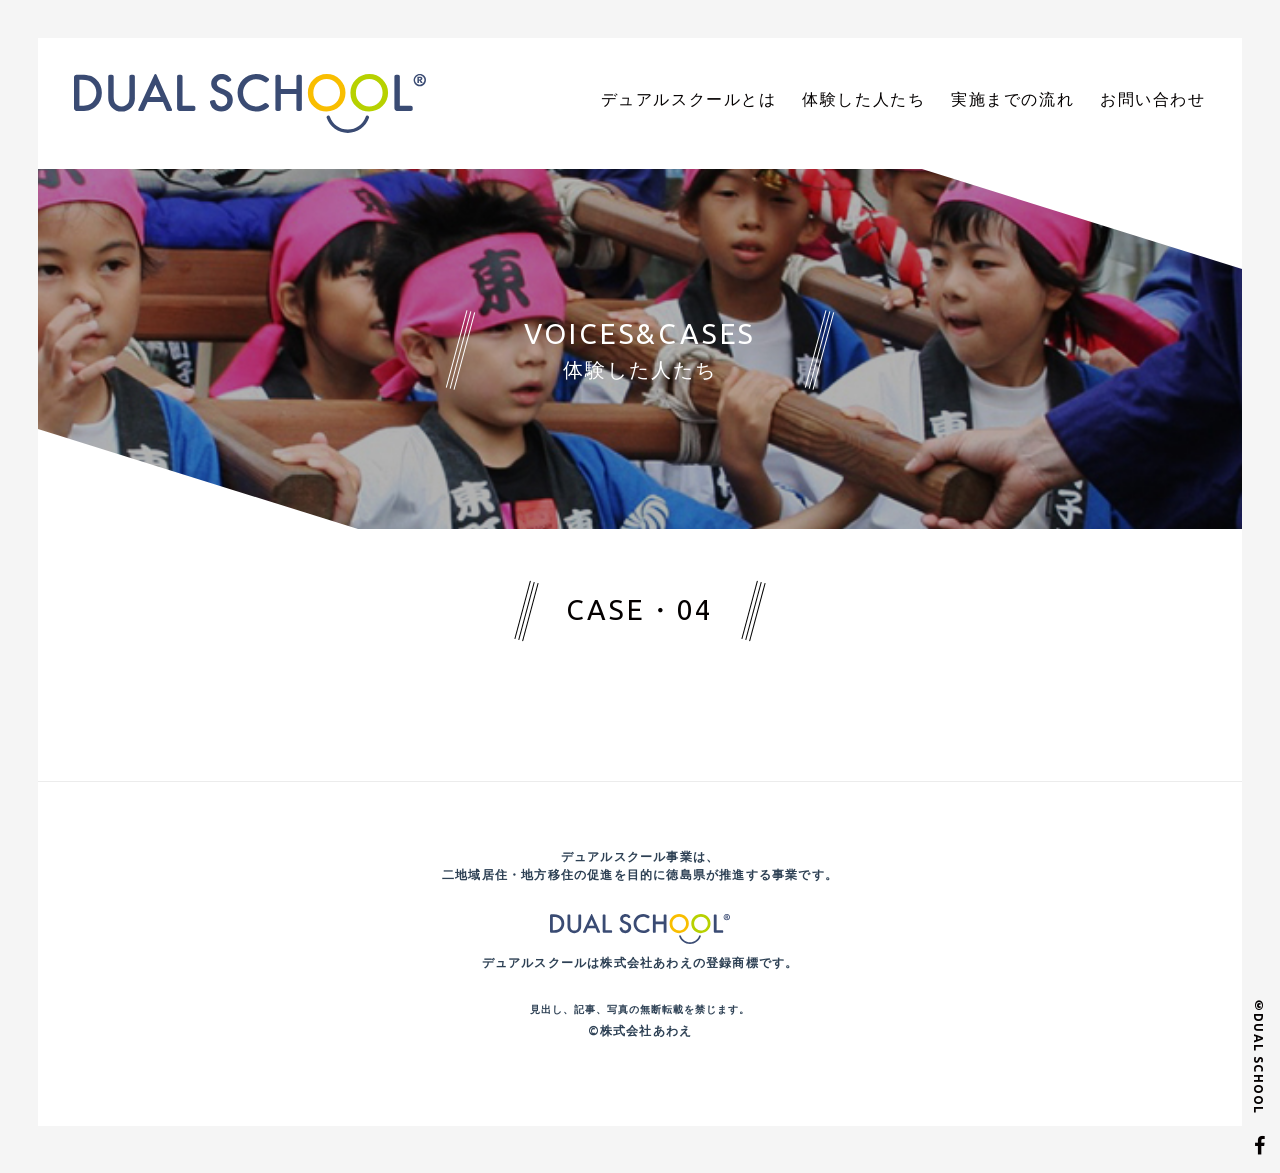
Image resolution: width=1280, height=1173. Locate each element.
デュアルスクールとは (744, 101)
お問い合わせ (1159, 101)
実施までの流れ (1034, 101)
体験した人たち (900, 101)
